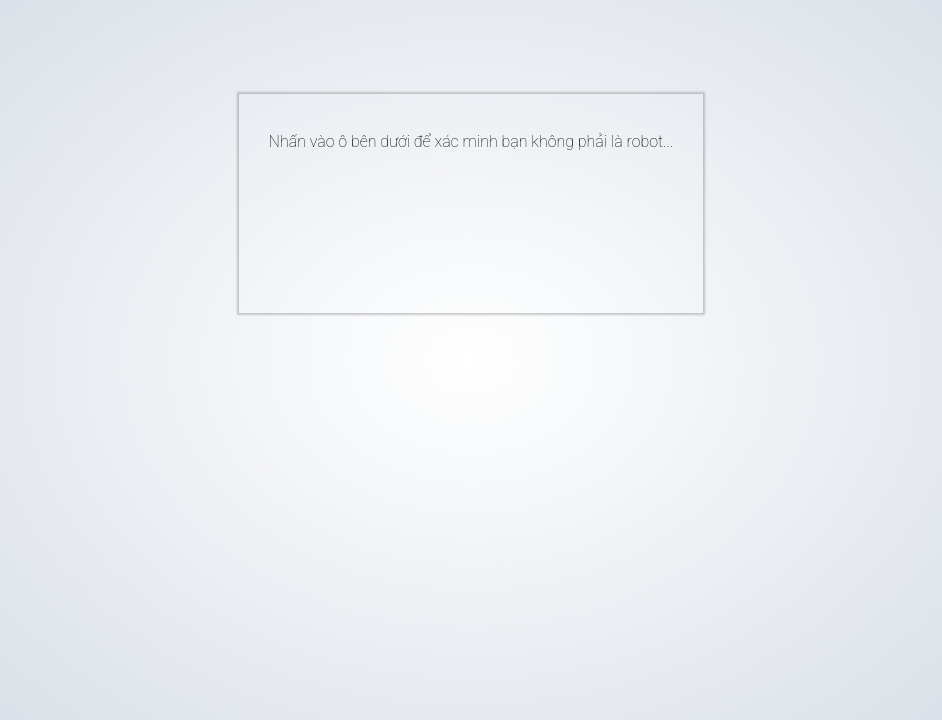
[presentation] (441, 224)
